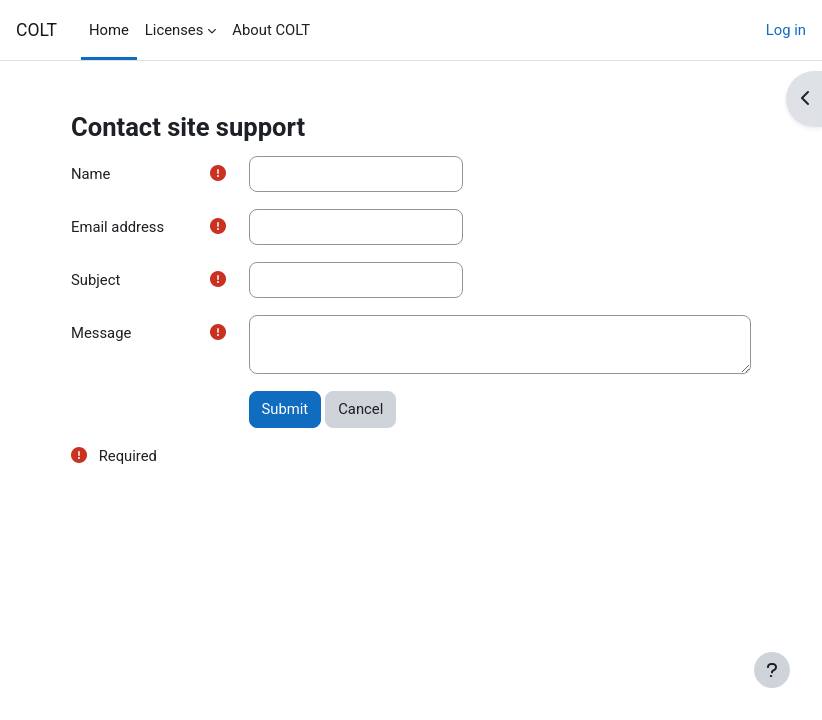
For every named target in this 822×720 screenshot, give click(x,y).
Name (90, 174)
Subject (95, 280)
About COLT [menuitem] (271, 30)
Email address (117, 227)
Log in (786, 30)
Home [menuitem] (109, 30)
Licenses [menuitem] (174, 30)
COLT (36, 30)
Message (101, 333)
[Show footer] (772, 670)
